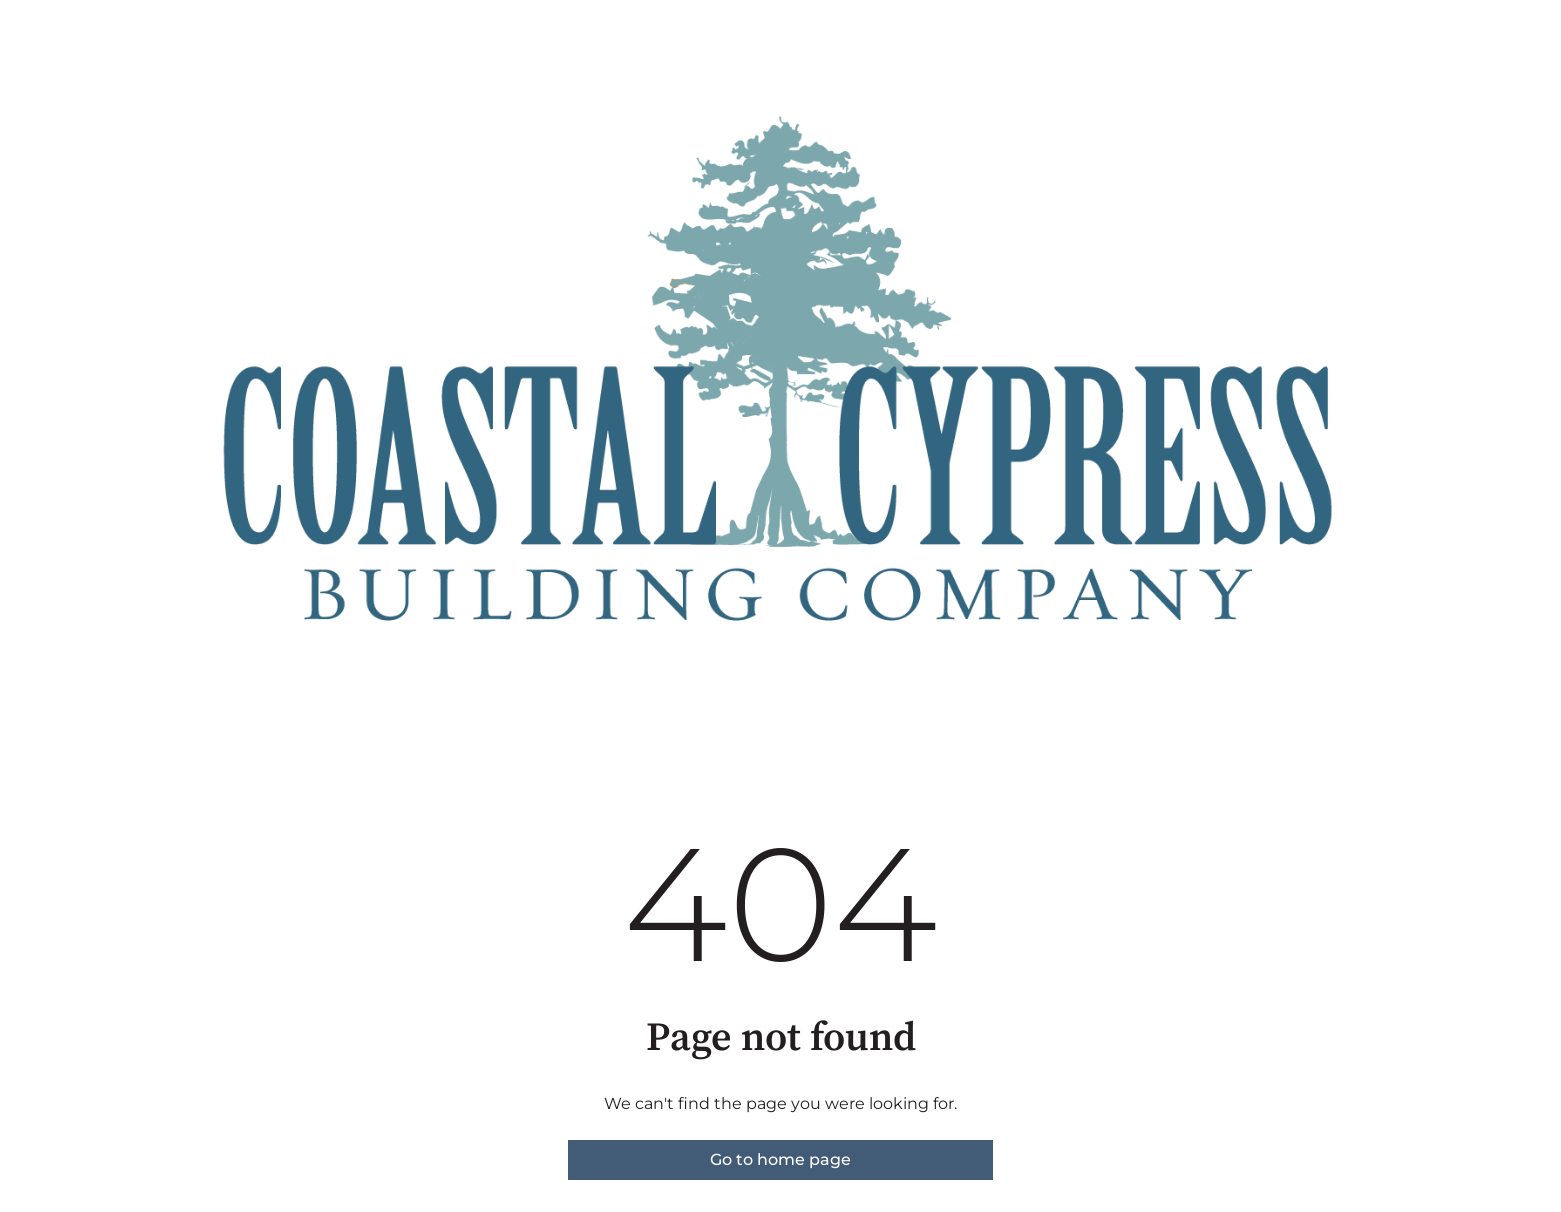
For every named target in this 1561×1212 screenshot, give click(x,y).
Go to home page (780, 1159)
